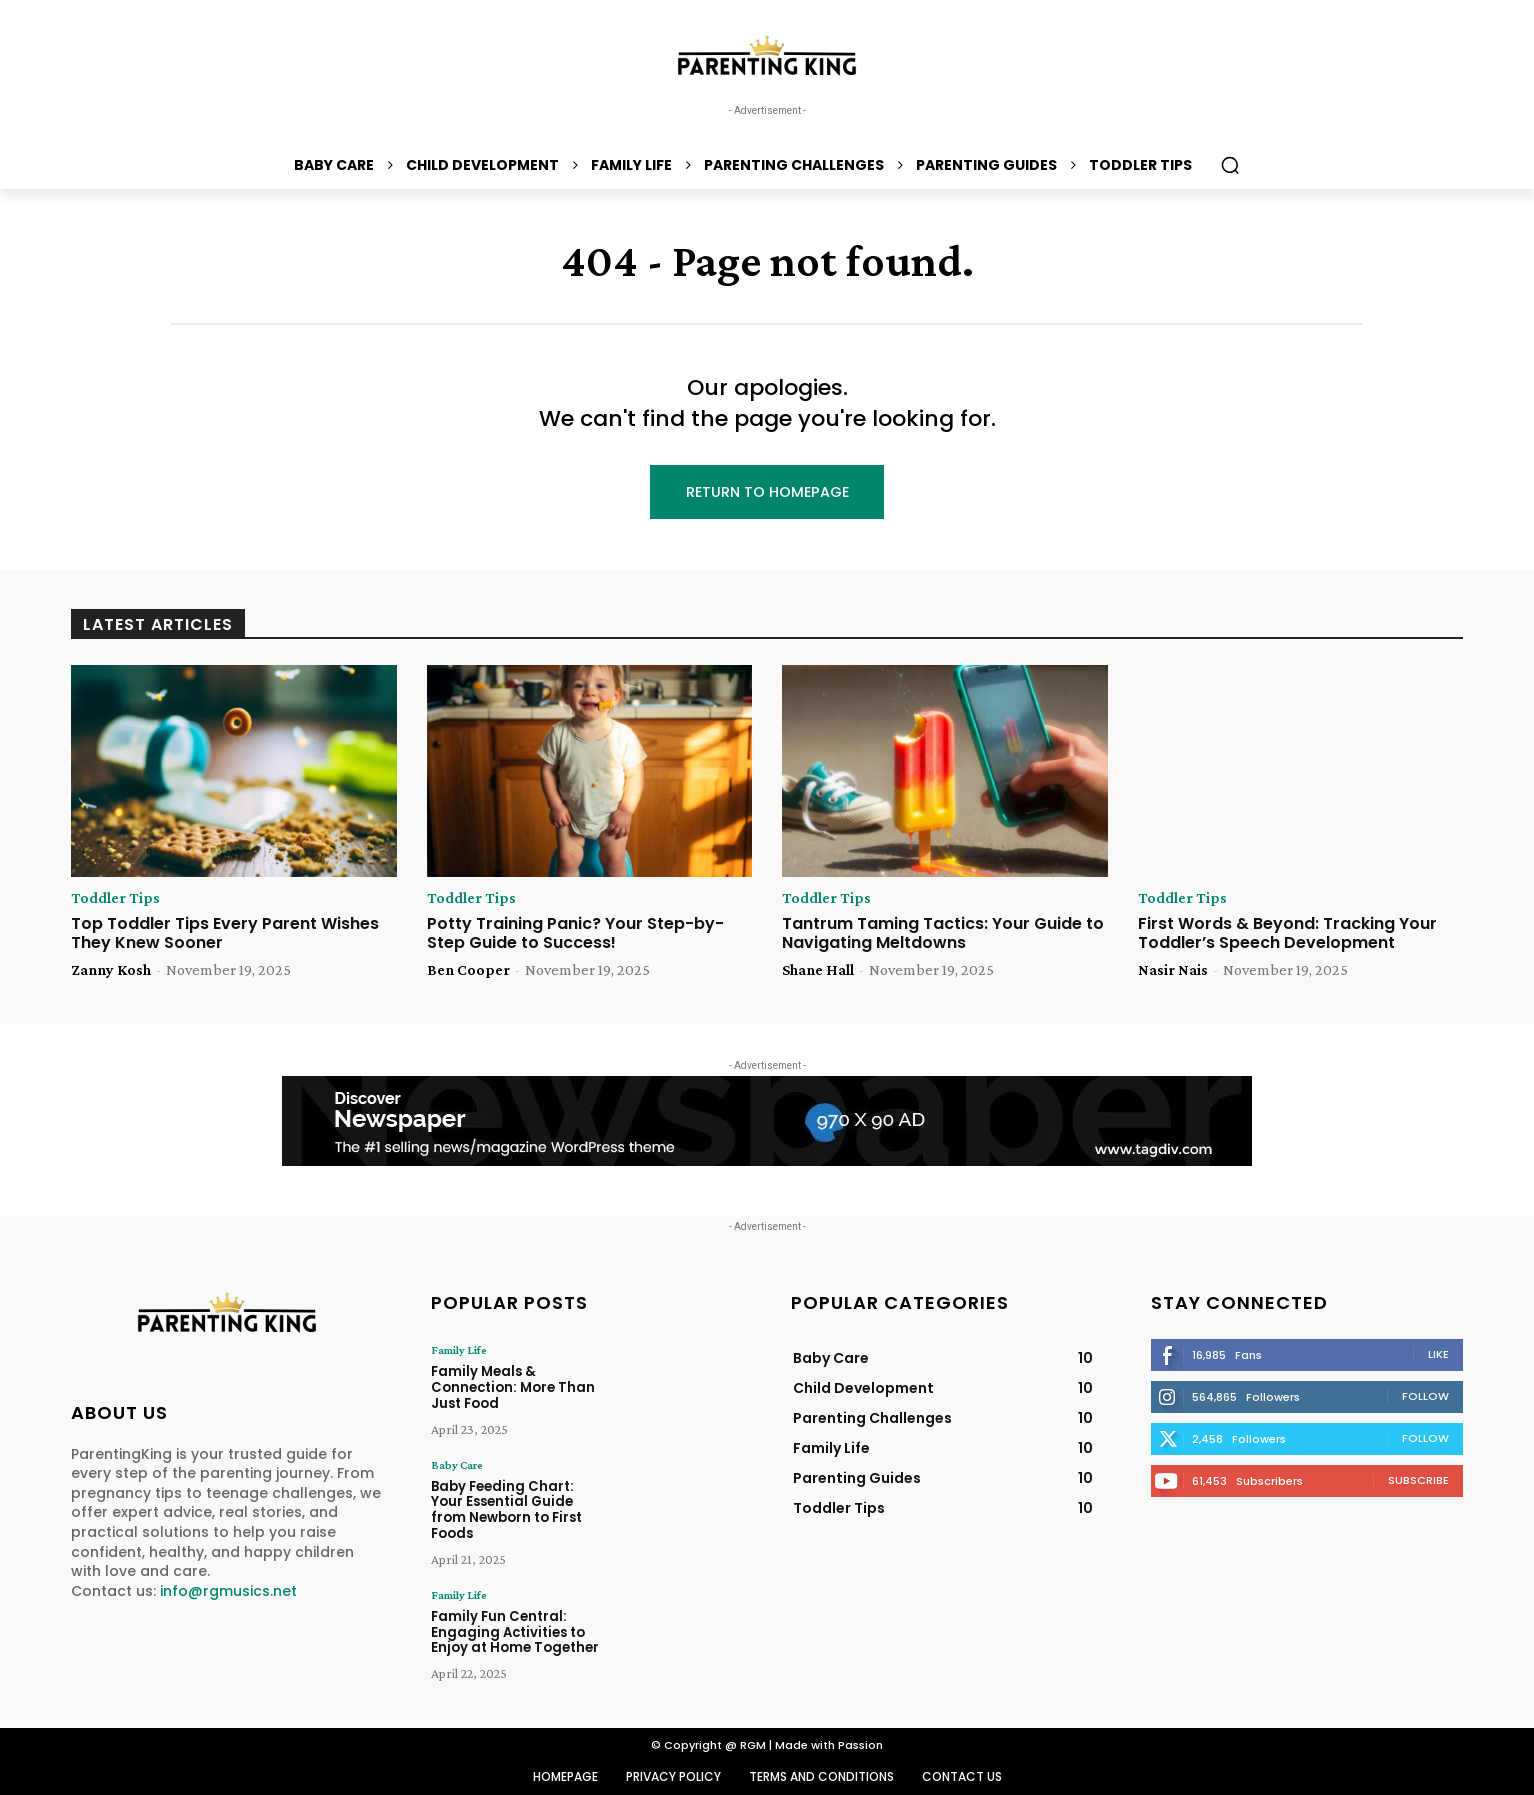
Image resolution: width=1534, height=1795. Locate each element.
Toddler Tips (115, 899)
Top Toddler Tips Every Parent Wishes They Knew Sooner (225, 934)
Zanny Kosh (111, 970)
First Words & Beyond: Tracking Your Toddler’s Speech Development (1287, 934)
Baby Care (457, 1465)
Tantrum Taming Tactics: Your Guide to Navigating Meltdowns (943, 934)
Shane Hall (818, 970)
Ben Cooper (468, 970)
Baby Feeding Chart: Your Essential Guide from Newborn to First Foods (519, 1502)
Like (1438, 1355)
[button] (1230, 165)
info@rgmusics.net (228, 1592)
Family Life (459, 1351)
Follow (1425, 1397)
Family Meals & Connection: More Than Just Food (512, 1388)
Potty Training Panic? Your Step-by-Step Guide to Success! (575, 934)
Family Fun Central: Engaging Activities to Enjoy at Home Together (515, 1615)
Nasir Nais (1173, 970)
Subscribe (1418, 1481)
